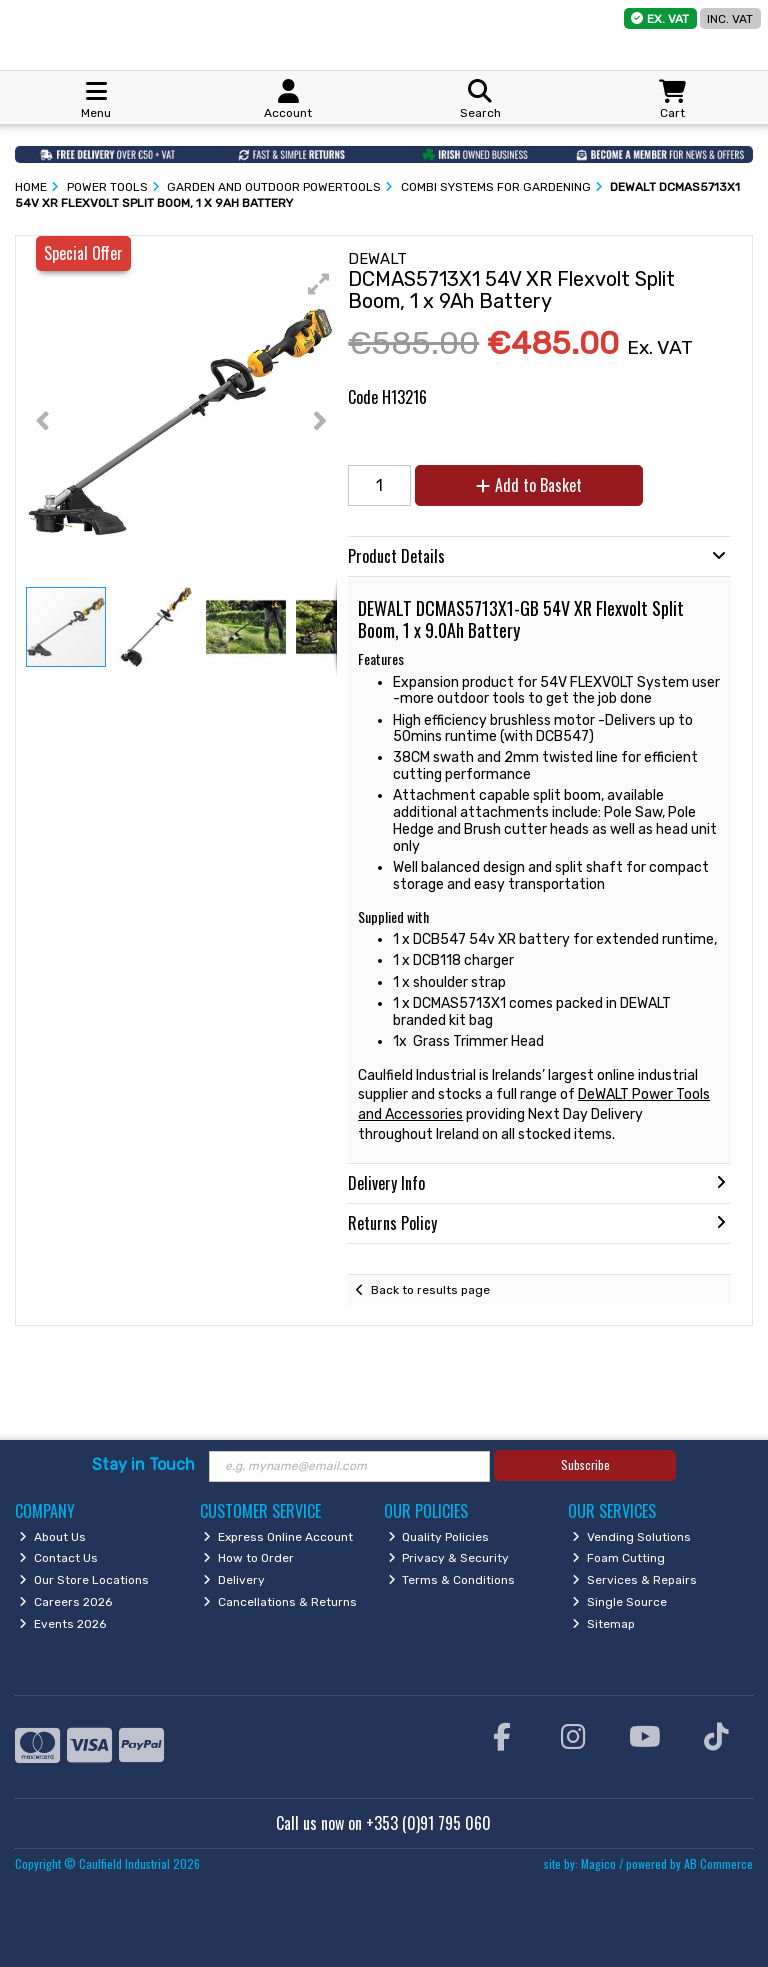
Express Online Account (278, 1537)
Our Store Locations (84, 1580)
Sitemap (603, 1624)
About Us (52, 1537)
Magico (598, 1863)
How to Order (248, 1558)
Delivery (234, 1580)
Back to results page (430, 1290)
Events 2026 (62, 1624)
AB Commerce (718, 1863)
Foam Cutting (618, 1558)
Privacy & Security (449, 1558)
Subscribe (585, 1464)
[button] (319, 284)
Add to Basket (529, 485)
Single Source (619, 1602)
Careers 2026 (65, 1602)
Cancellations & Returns (280, 1602)
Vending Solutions (631, 1537)
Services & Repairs (634, 1580)
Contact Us (58, 1558)
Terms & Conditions (452, 1580)
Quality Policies (439, 1537)
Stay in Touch (143, 1464)
